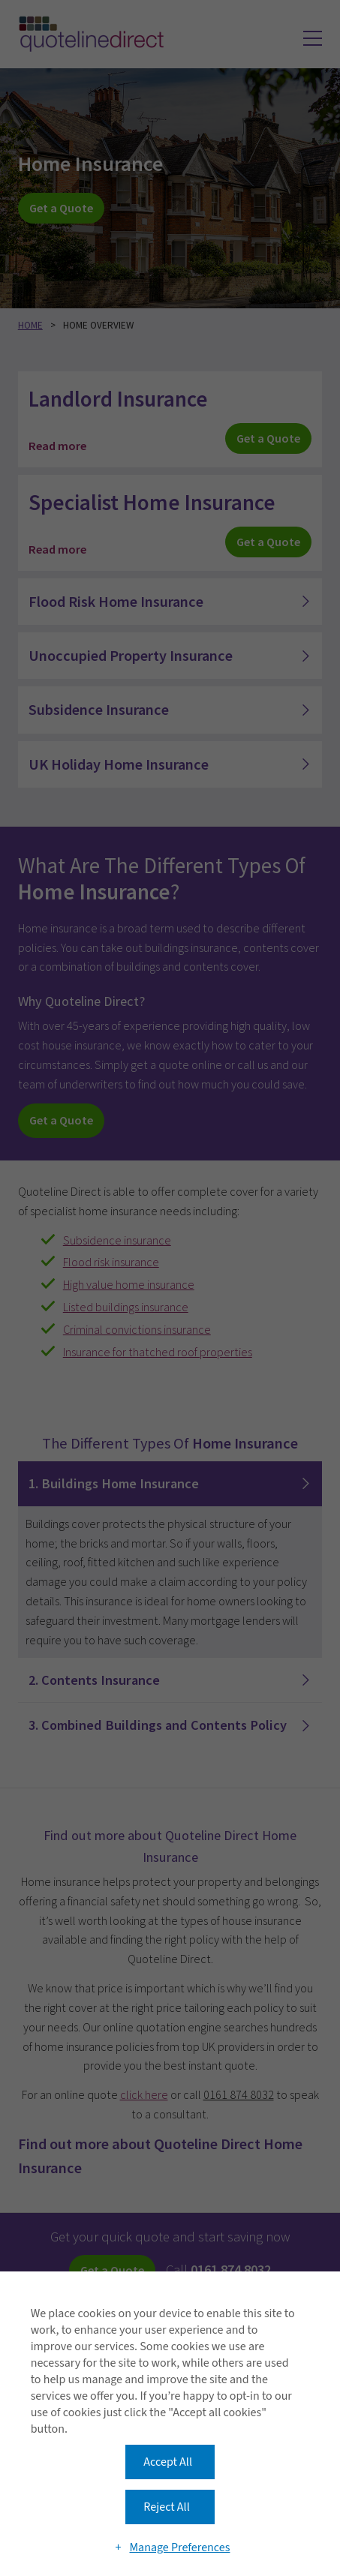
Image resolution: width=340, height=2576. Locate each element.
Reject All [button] (166, 2507)
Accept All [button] (167, 2462)
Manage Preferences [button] (179, 2547)
